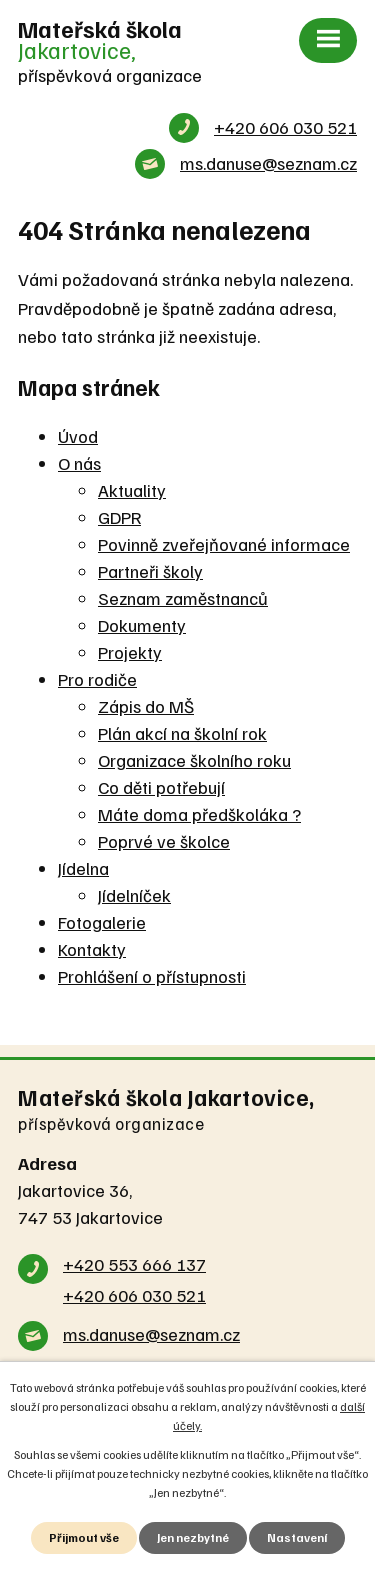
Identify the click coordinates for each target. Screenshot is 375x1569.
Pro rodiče (97, 679)
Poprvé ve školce (164, 841)
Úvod (78, 436)
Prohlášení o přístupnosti (152, 976)
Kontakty (92, 949)
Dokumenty (142, 625)
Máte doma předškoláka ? (199, 814)
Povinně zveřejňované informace (224, 544)
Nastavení (297, 1537)
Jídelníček (134, 895)
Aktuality (132, 490)
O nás (79, 463)
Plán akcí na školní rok (182, 733)
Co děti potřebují (161, 787)
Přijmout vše (84, 1537)
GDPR (119, 517)
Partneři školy (150, 571)
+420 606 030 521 (285, 127)
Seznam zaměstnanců (183, 598)
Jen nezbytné (193, 1537)
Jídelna (83, 868)
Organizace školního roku (194, 760)
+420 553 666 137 (134, 1264)
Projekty (130, 652)
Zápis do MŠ (146, 706)
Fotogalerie (102, 922)
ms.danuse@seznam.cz (268, 163)
